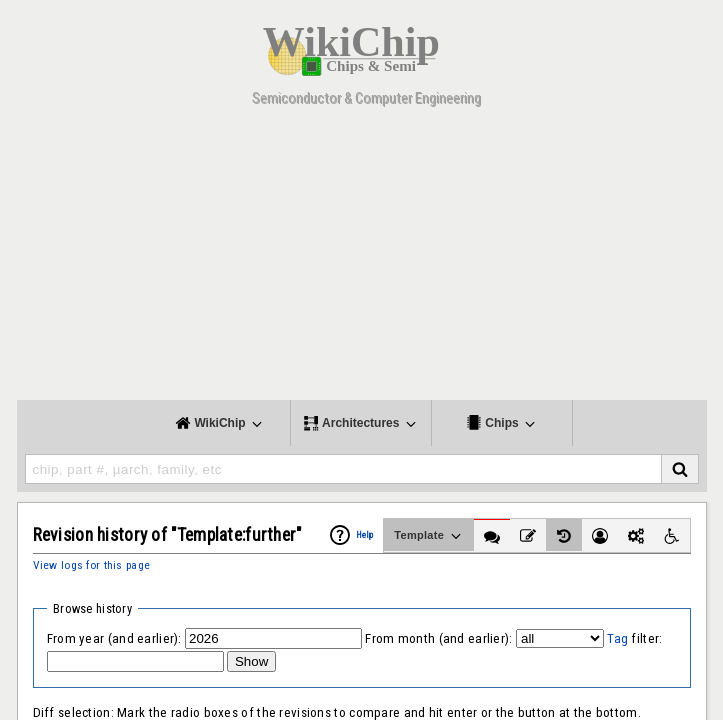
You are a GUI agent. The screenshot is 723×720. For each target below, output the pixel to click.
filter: (634, 638)
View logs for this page (92, 565)
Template (428, 536)
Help (364, 535)
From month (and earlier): (438, 638)
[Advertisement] (361, 260)
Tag (617, 638)
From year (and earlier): (114, 638)
